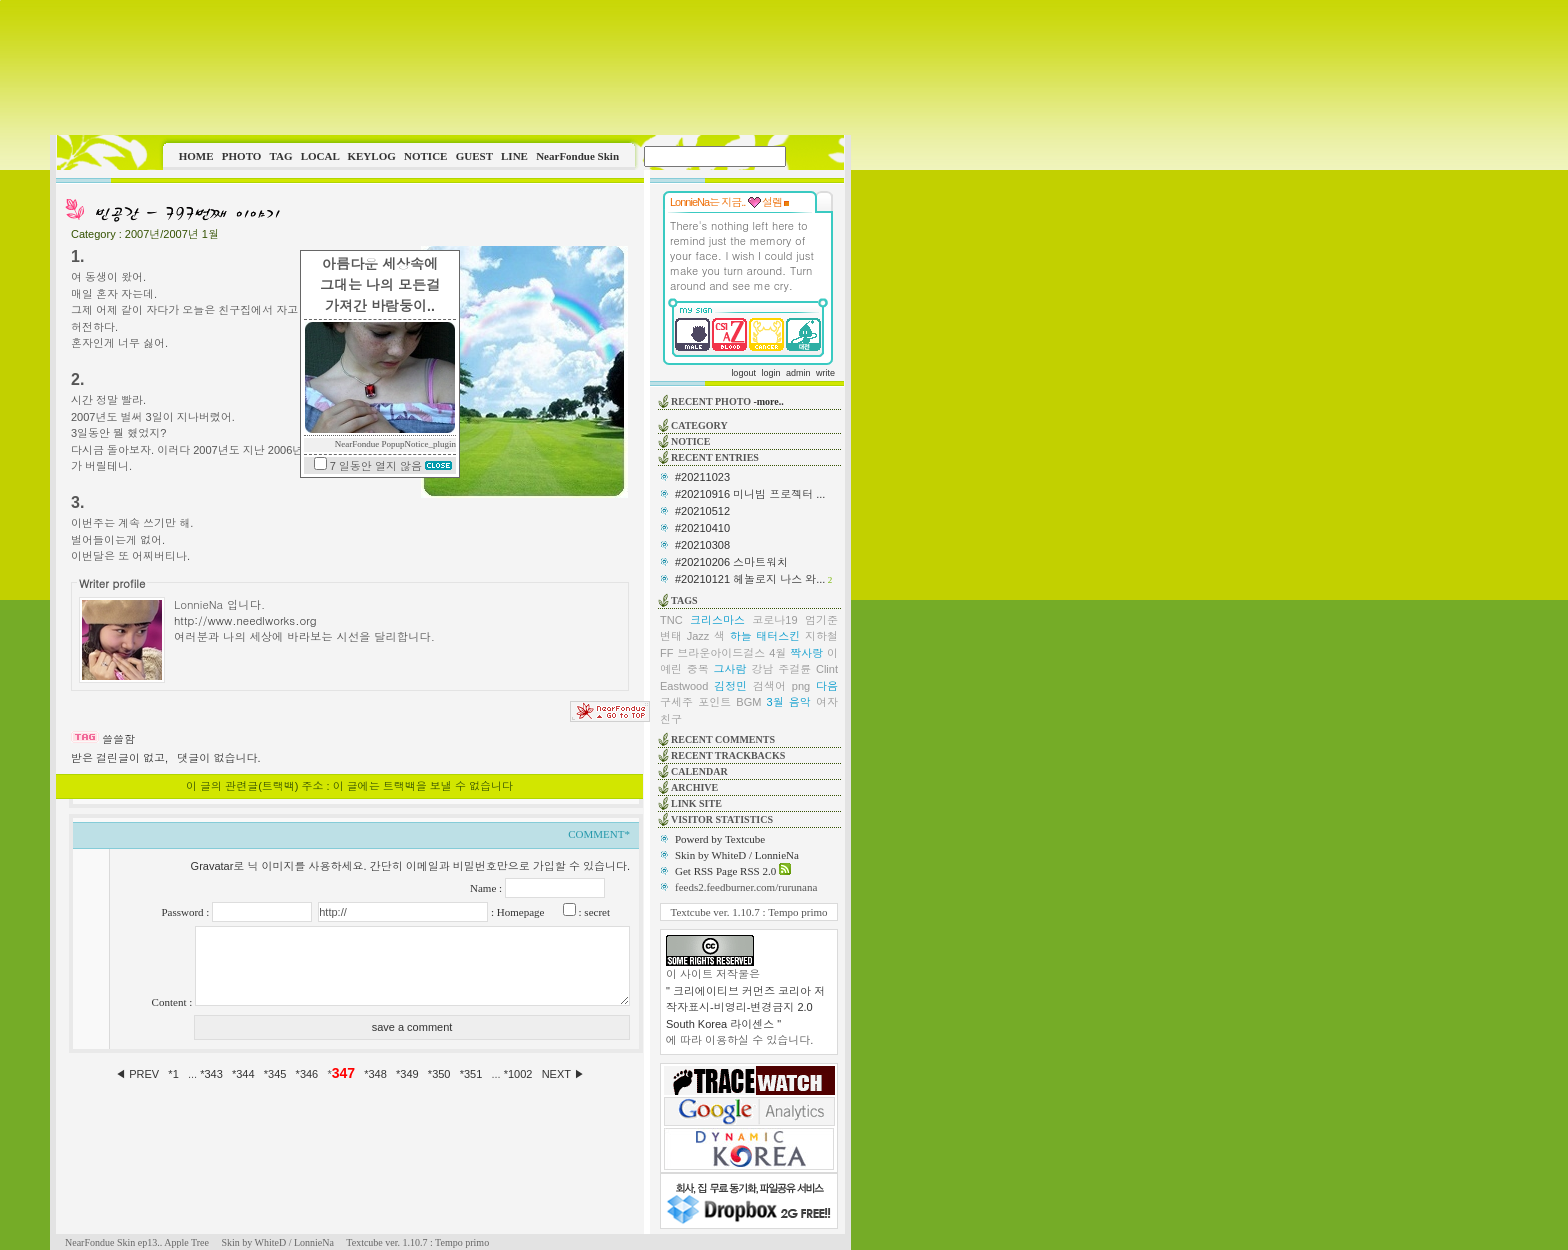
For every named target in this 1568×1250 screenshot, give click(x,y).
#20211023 (702, 477)
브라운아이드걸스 (721, 653)
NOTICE (425, 156)
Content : (173, 1002)
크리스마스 (717, 620)
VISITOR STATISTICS (722, 819)
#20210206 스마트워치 (731, 562)
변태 (671, 636)
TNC (671, 620)
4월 (777, 653)
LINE (514, 156)
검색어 (769, 686)
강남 (762, 669)
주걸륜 (794, 669)
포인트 (714, 702)
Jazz (698, 636)
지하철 (821, 636)
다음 (827, 686)
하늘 (741, 636)
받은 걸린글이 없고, (119, 758)
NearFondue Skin (577, 156)
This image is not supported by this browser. (450, 67)
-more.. (768, 401)
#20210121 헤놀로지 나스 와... (750, 579)
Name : (487, 888)
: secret (593, 912)
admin (798, 373)
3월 (775, 702)
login (770, 373)
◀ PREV (138, 1074)
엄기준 (821, 620)
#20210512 (702, 511)
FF (666, 653)
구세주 (676, 702)
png (801, 686)
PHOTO (242, 156)
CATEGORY (699, 425)
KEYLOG (371, 156)
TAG (280, 156)
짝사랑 (806, 653)
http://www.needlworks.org (245, 620)
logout (743, 373)
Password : (186, 912)
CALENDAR (699, 771)
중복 (698, 669)
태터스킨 (778, 636)
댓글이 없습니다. (218, 758)
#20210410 (702, 528)
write (825, 373)
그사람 (730, 669)
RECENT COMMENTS (723, 739)
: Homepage (516, 912)
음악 (800, 702)
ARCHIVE (694, 787)
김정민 (730, 686)
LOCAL (320, 156)
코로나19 (774, 620)
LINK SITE (696, 803)
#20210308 (702, 545)
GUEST (474, 156)
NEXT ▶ (563, 1074)
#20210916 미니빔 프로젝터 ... (750, 494)
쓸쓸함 (118, 739)
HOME (196, 156)
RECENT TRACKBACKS (728, 755)
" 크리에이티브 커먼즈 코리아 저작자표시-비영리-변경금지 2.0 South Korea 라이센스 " (745, 1007)
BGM (748, 702)
